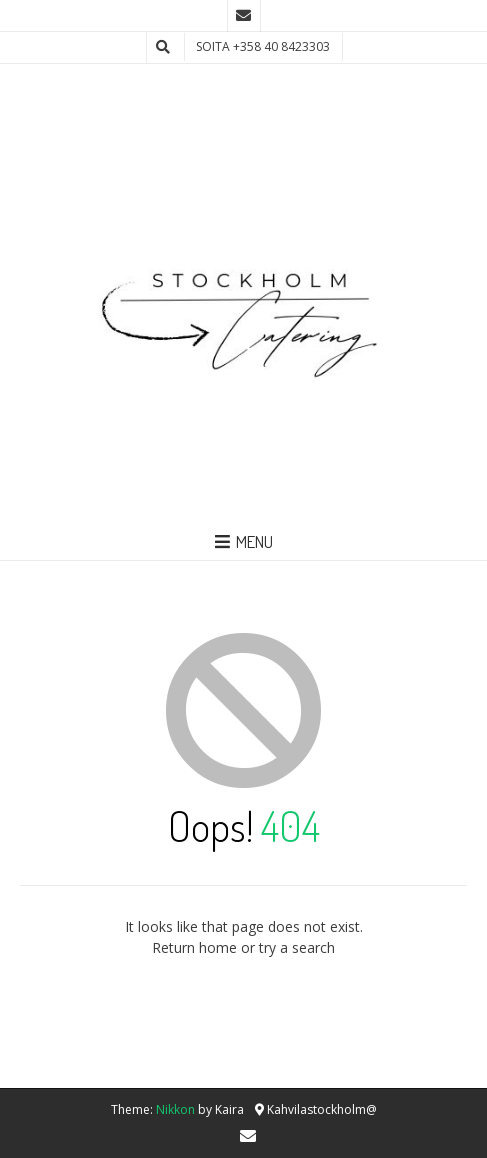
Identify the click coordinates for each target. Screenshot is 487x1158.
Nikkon (175, 1109)
